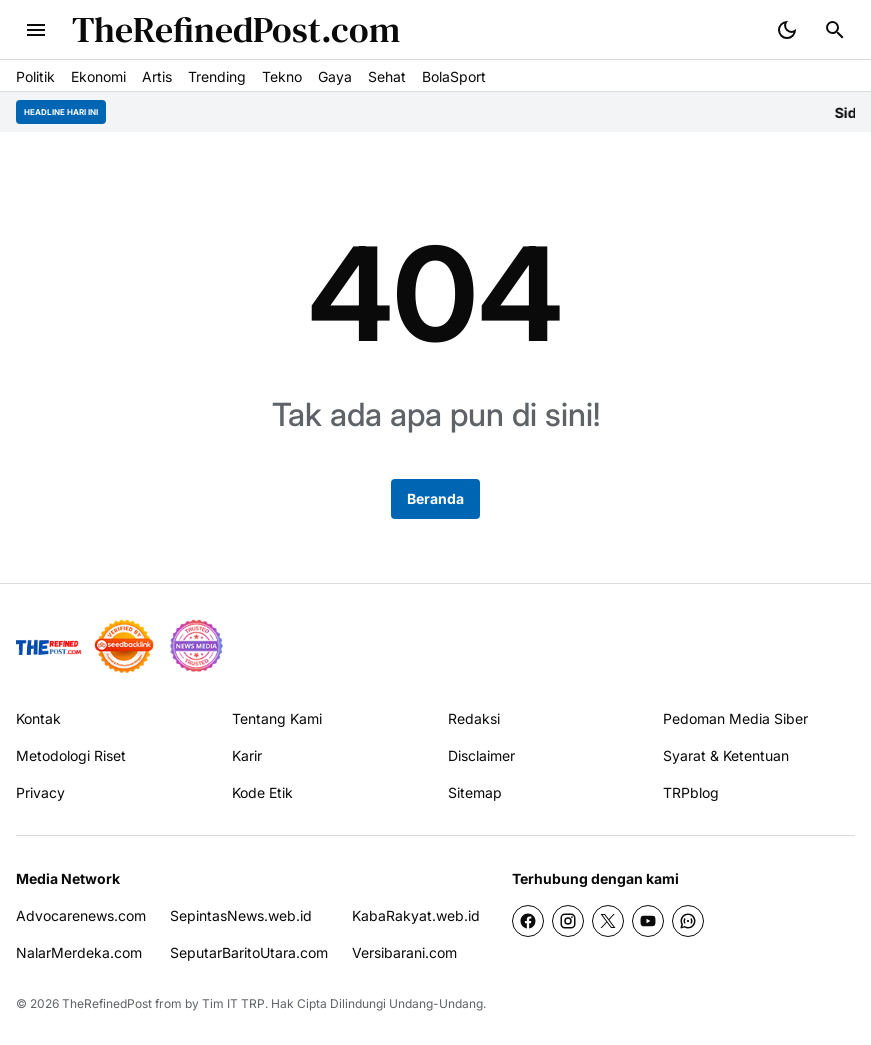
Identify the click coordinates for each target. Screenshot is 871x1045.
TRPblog (691, 792)
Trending (217, 76)
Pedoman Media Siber (735, 718)
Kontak (38, 718)
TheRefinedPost (107, 1003)
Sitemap (475, 792)
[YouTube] (648, 921)
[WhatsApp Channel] (688, 921)
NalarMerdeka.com (79, 952)
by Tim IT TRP (225, 1003)
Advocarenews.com (81, 915)
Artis (157, 76)
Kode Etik (262, 792)
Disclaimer (481, 755)
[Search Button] (835, 30)
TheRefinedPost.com (236, 29)
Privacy (40, 792)
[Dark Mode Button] (787, 30)
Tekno (282, 76)
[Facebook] (528, 921)
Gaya (335, 76)
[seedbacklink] (124, 646)
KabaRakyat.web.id (416, 915)
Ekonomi (98, 76)
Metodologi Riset (71, 755)
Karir (247, 755)
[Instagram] (568, 921)
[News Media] (196, 646)
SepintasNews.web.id (241, 915)
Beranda (435, 498)
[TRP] (49, 646)
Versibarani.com (404, 952)
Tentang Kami (277, 718)
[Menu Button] (36, 30)
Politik (35, 76)
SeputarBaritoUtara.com (249, 952)
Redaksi (474, 718)
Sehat (387, 76)
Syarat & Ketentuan (726, 755)
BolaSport (454, 76)
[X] (608, 921)
